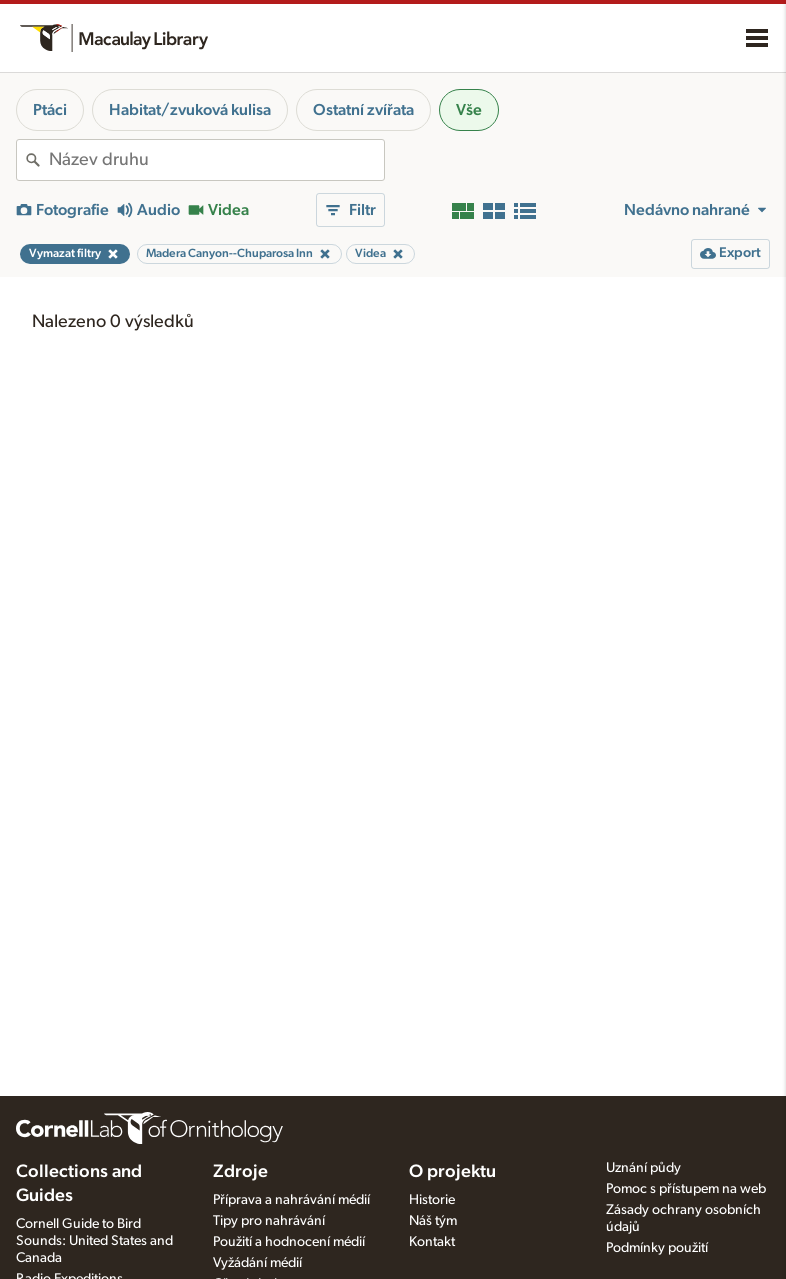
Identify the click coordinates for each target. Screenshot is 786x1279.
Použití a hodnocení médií (289, 1242)
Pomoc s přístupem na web (686, 1189)
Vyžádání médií (257, 1263)
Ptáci (50, 110)
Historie (432, 1200)
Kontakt (432, 1242)
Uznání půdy (643, 1168)
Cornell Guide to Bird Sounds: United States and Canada (94, 1241)
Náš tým (433, 1221)
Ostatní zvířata (363, 110)
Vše (469, 110)
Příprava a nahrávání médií (291, 1200)
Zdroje (240, 1172)
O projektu (452, 1172)
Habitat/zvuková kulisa (190, 110)
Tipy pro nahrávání (269, 1221)
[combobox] (216, 160)
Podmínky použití (657, 1248)
